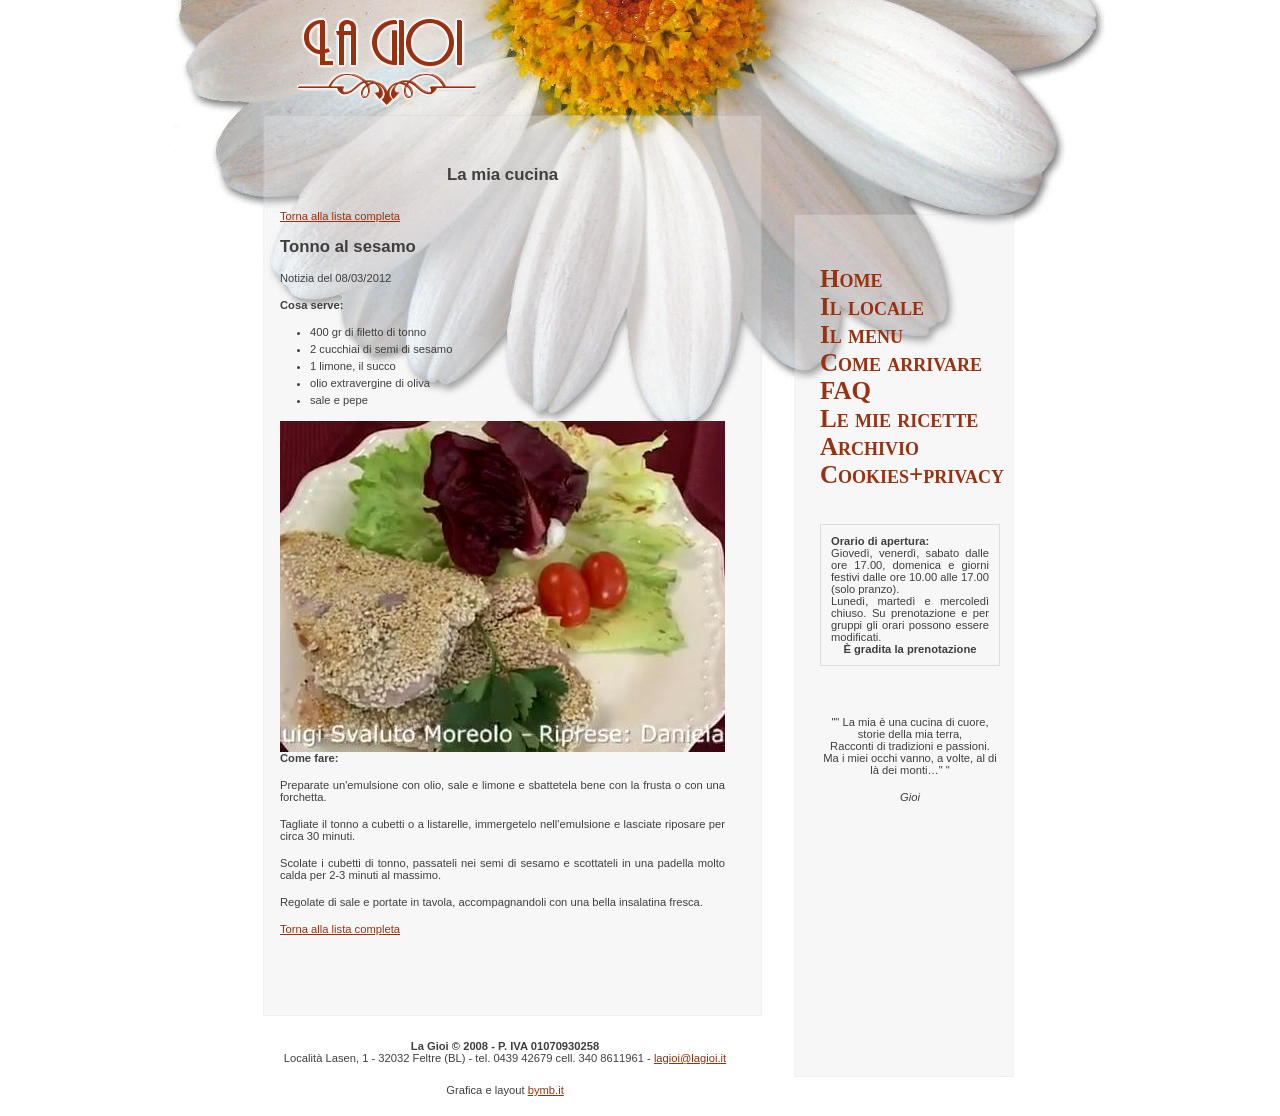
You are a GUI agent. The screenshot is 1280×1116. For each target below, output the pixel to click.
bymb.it (546, 1090)
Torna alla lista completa (340, 216)
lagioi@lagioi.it (690, 1058)
